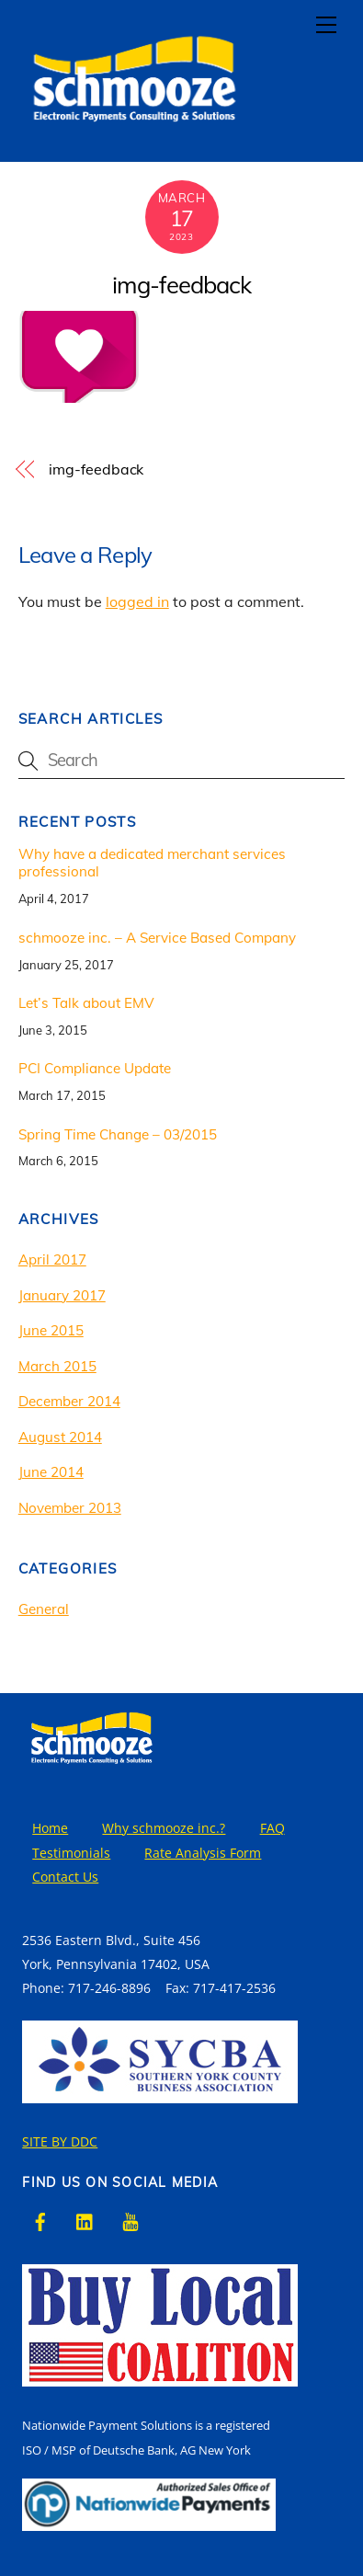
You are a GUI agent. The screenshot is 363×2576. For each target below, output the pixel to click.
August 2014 (60, 1437)
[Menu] (326, 24)
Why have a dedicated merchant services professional (152, 863)
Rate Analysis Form (202, 1852)
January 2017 (62, 1295)
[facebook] (40, 2220)
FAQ (272, 1828)
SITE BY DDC (59, 2141)
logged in (137, 601)
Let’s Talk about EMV (86, 1003)
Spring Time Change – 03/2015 (117, 1134)
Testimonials (71, 1852)
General (43, 1609)
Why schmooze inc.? (163, 1828)
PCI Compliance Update (94, 1068)
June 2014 (51, 1472)
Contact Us (65, 1876)
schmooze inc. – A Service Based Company (157, 937)
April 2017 (52, 1259)
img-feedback (181, 284)
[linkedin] (85, 2220)
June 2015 (51, 1330)
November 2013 (69, 1508)
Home (50, 1828)
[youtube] (130, 2220)
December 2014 (69, 1401)
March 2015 (57, 1366)
